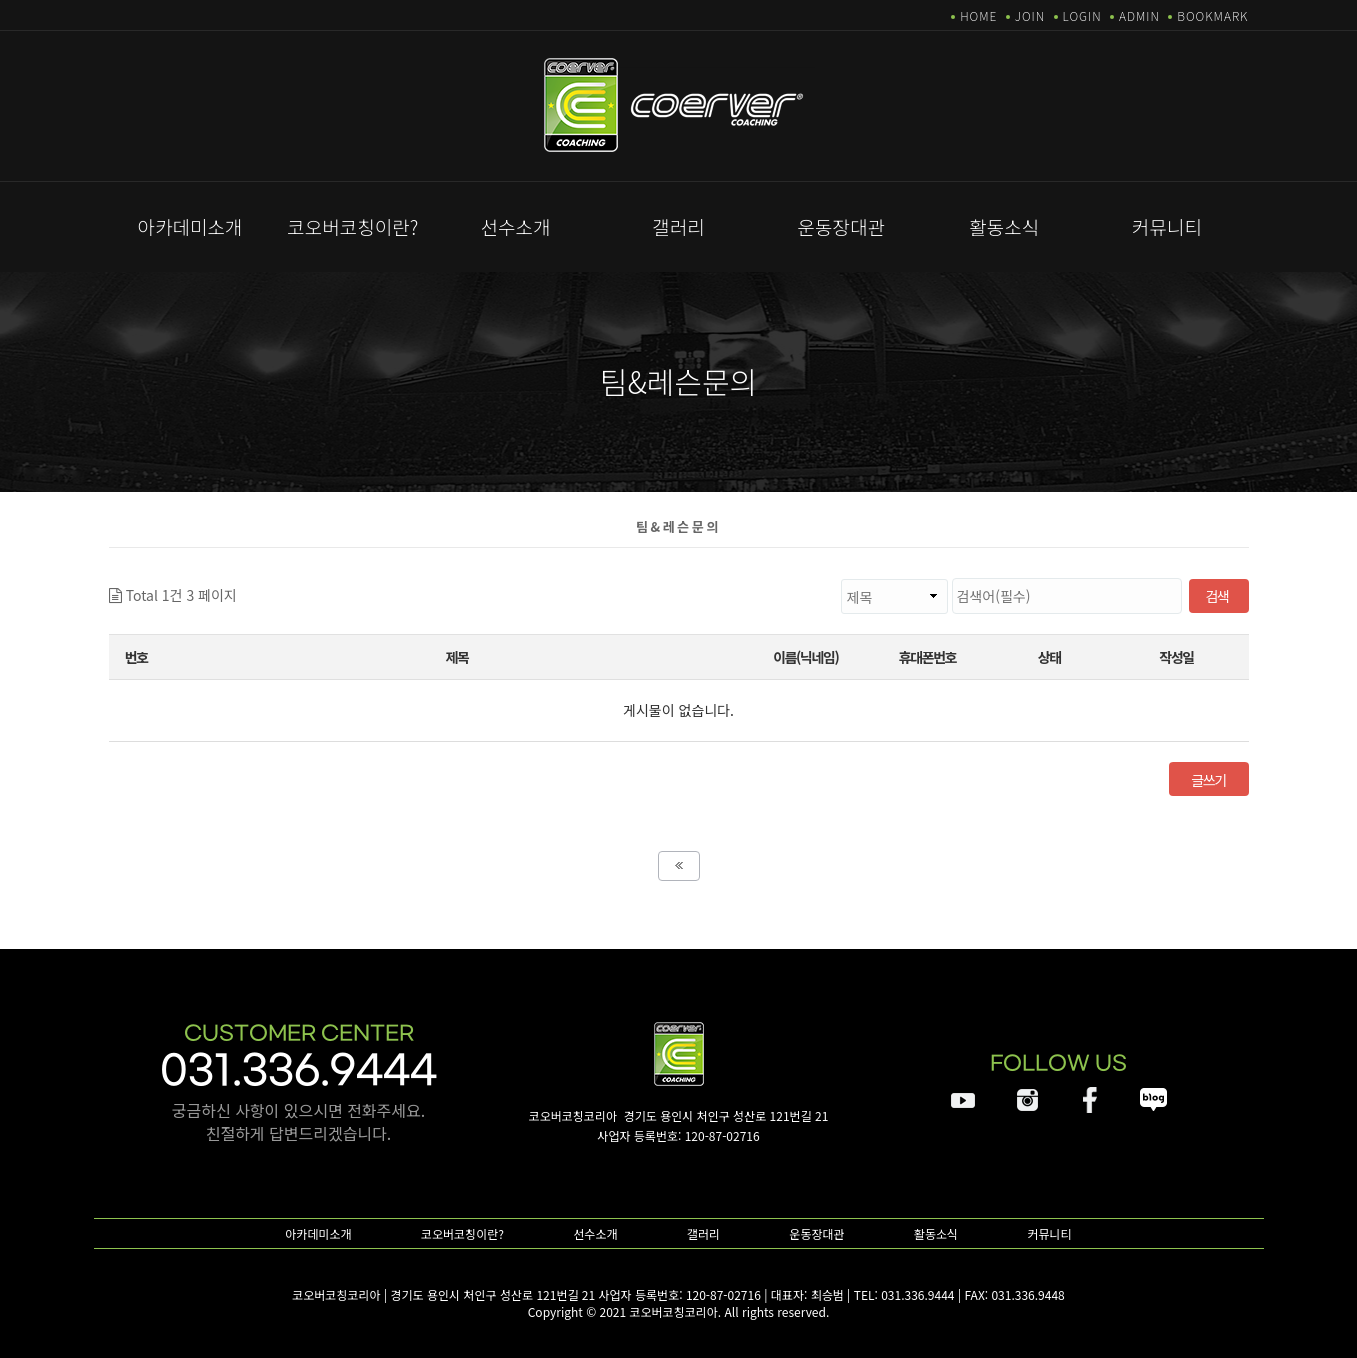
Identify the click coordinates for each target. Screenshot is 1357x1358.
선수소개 (516, 226)
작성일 (1176, 657)
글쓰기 (1208, 780)
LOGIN (1082, 15)
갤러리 (678, 226)
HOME (978, 15)
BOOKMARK (1212, 15)
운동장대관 (841, 226)
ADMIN (1139, 15)
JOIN (1030, 15)
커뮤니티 (1167, 226)
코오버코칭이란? (352, 226)
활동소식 (1004, 226)
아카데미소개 (189, 226)
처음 (679, 866)
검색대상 (237, 578)
